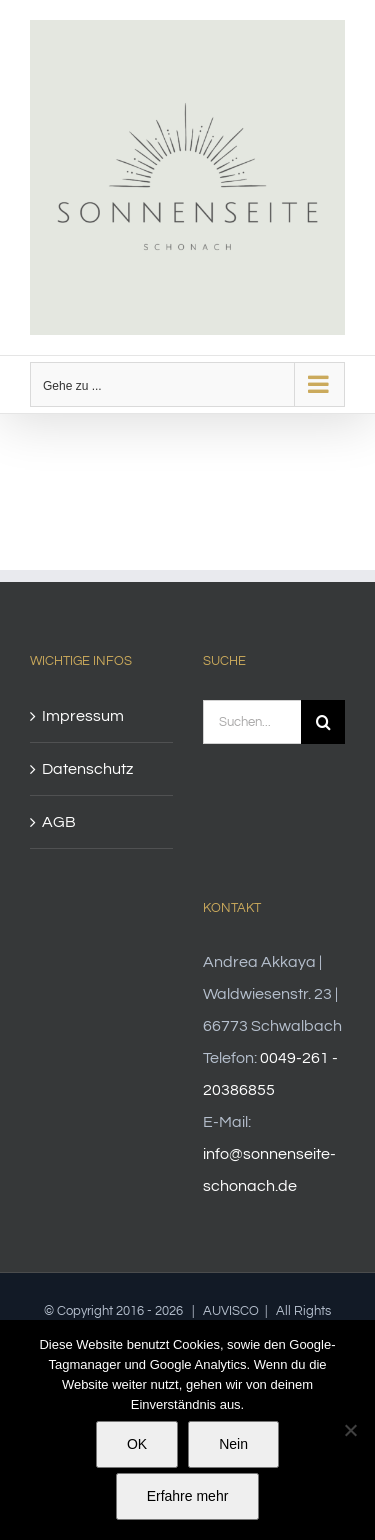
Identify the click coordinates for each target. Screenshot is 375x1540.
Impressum (83, 716)
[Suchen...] (252, 722)
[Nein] (350, 1430)
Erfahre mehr (188, 1496)
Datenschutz (87, 769)
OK (137, 1444)
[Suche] (323, 722)
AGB (59, 822)
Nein (233, 1444)
